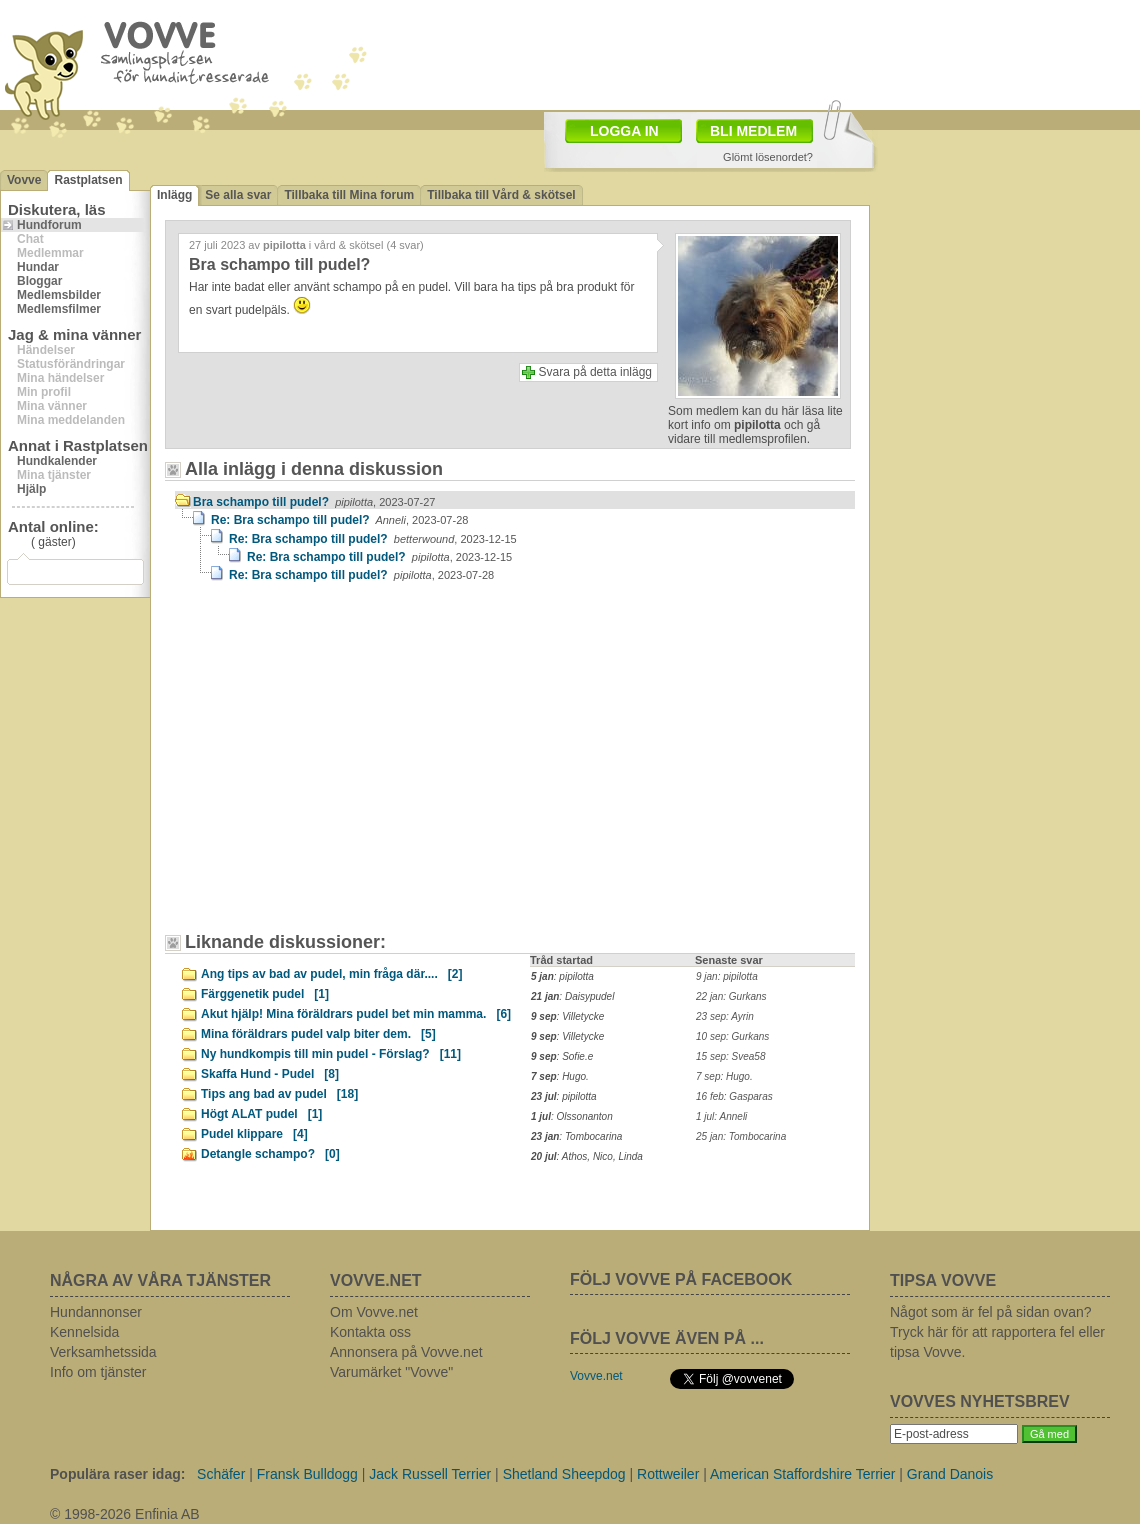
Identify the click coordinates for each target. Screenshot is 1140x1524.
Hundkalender (57, 461)
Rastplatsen (88, 180)
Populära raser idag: (117, 1474)
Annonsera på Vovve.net (406, 1352)
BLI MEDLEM (753, 131)
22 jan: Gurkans (731, 996)
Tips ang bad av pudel (279, 1094)
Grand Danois (950, 1474)
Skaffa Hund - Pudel (270, 1074)
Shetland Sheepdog (564, 1474)
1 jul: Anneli (721, 1116)
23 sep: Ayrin (725, 1016)
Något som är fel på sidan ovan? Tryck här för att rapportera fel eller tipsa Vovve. (997, 1332)
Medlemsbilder (59, 295)
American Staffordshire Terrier (802, 1474)
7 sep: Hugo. (724, 1076)
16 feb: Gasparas (734, 1096)
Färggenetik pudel (265, 994)
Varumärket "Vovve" (391, 1372)
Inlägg (174, 195)
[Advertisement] (345, 767)
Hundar (38, 267)
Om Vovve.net (374, 1312)
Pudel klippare (254, 1134)
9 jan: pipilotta (727, 976)
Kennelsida (84, 1332)
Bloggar (39, 281)
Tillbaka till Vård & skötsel (501, 195)
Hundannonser (96, 1312)
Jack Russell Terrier (430, 1474)
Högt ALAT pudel (261, 1114)
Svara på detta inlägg (595, 372)
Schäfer (221, 1474)
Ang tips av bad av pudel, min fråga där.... (331, 974)
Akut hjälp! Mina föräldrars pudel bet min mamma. (356, 1014)
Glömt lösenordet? (768, 157)
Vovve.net (596, 1376)
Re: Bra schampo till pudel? (339, 520)
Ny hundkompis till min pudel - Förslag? (331, 1054)
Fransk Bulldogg (307, 1474)
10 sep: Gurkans (732, 1036)
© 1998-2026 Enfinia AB (125, 1514)
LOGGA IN (624, 131)
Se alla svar (238, 195)
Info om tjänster (98, 1372)
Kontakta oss (370, 1332)
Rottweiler (668, 1474)
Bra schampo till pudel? (314, 502)
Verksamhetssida (103, 1352)
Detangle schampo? (270, 1154)
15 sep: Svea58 (731, 1056)
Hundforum (49, 225)
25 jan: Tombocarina (741, 1136)
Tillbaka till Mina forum (349, 195)
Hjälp (31, 489)
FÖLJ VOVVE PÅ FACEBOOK (681, 1279)
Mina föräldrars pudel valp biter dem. (318, 1034)
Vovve (24, 180)
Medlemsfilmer (59, 309)
